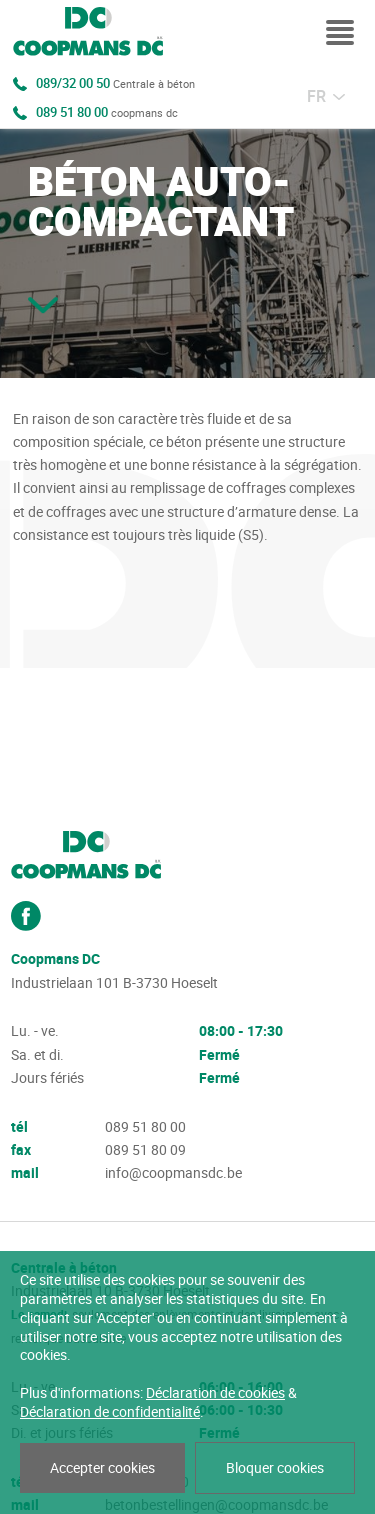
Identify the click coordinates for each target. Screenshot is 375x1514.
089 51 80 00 (107, 113)
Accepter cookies (102, 1468)
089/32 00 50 (115, 84)
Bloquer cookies (275, 1468)
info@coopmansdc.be (173, 1173)
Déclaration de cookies (215, 1393)
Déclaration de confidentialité (110, 1412)
